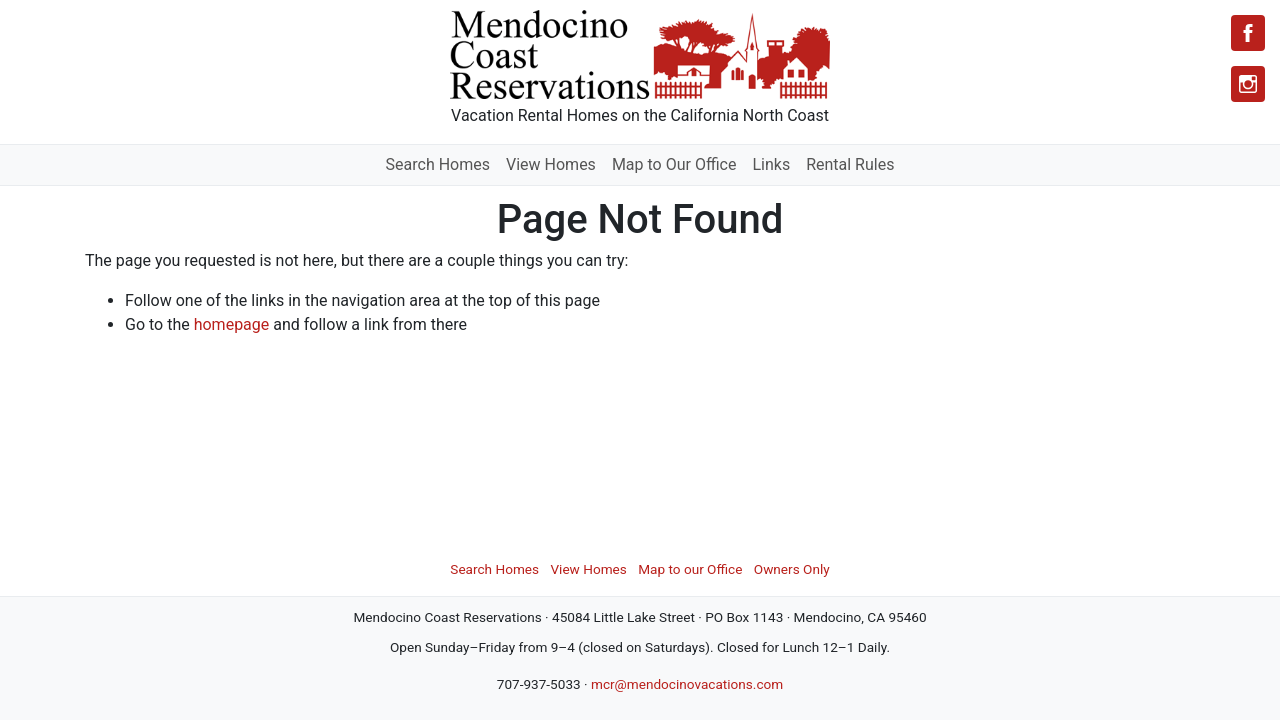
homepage (232, 324)
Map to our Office (690, 569)
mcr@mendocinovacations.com (687, 684)
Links (771, 164)
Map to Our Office (674, 164)
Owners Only (792, 569)
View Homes (551, 164)
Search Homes (438, 164)
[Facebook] (1248, 33)
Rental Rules (850, 164)
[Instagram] (1248, 84)
